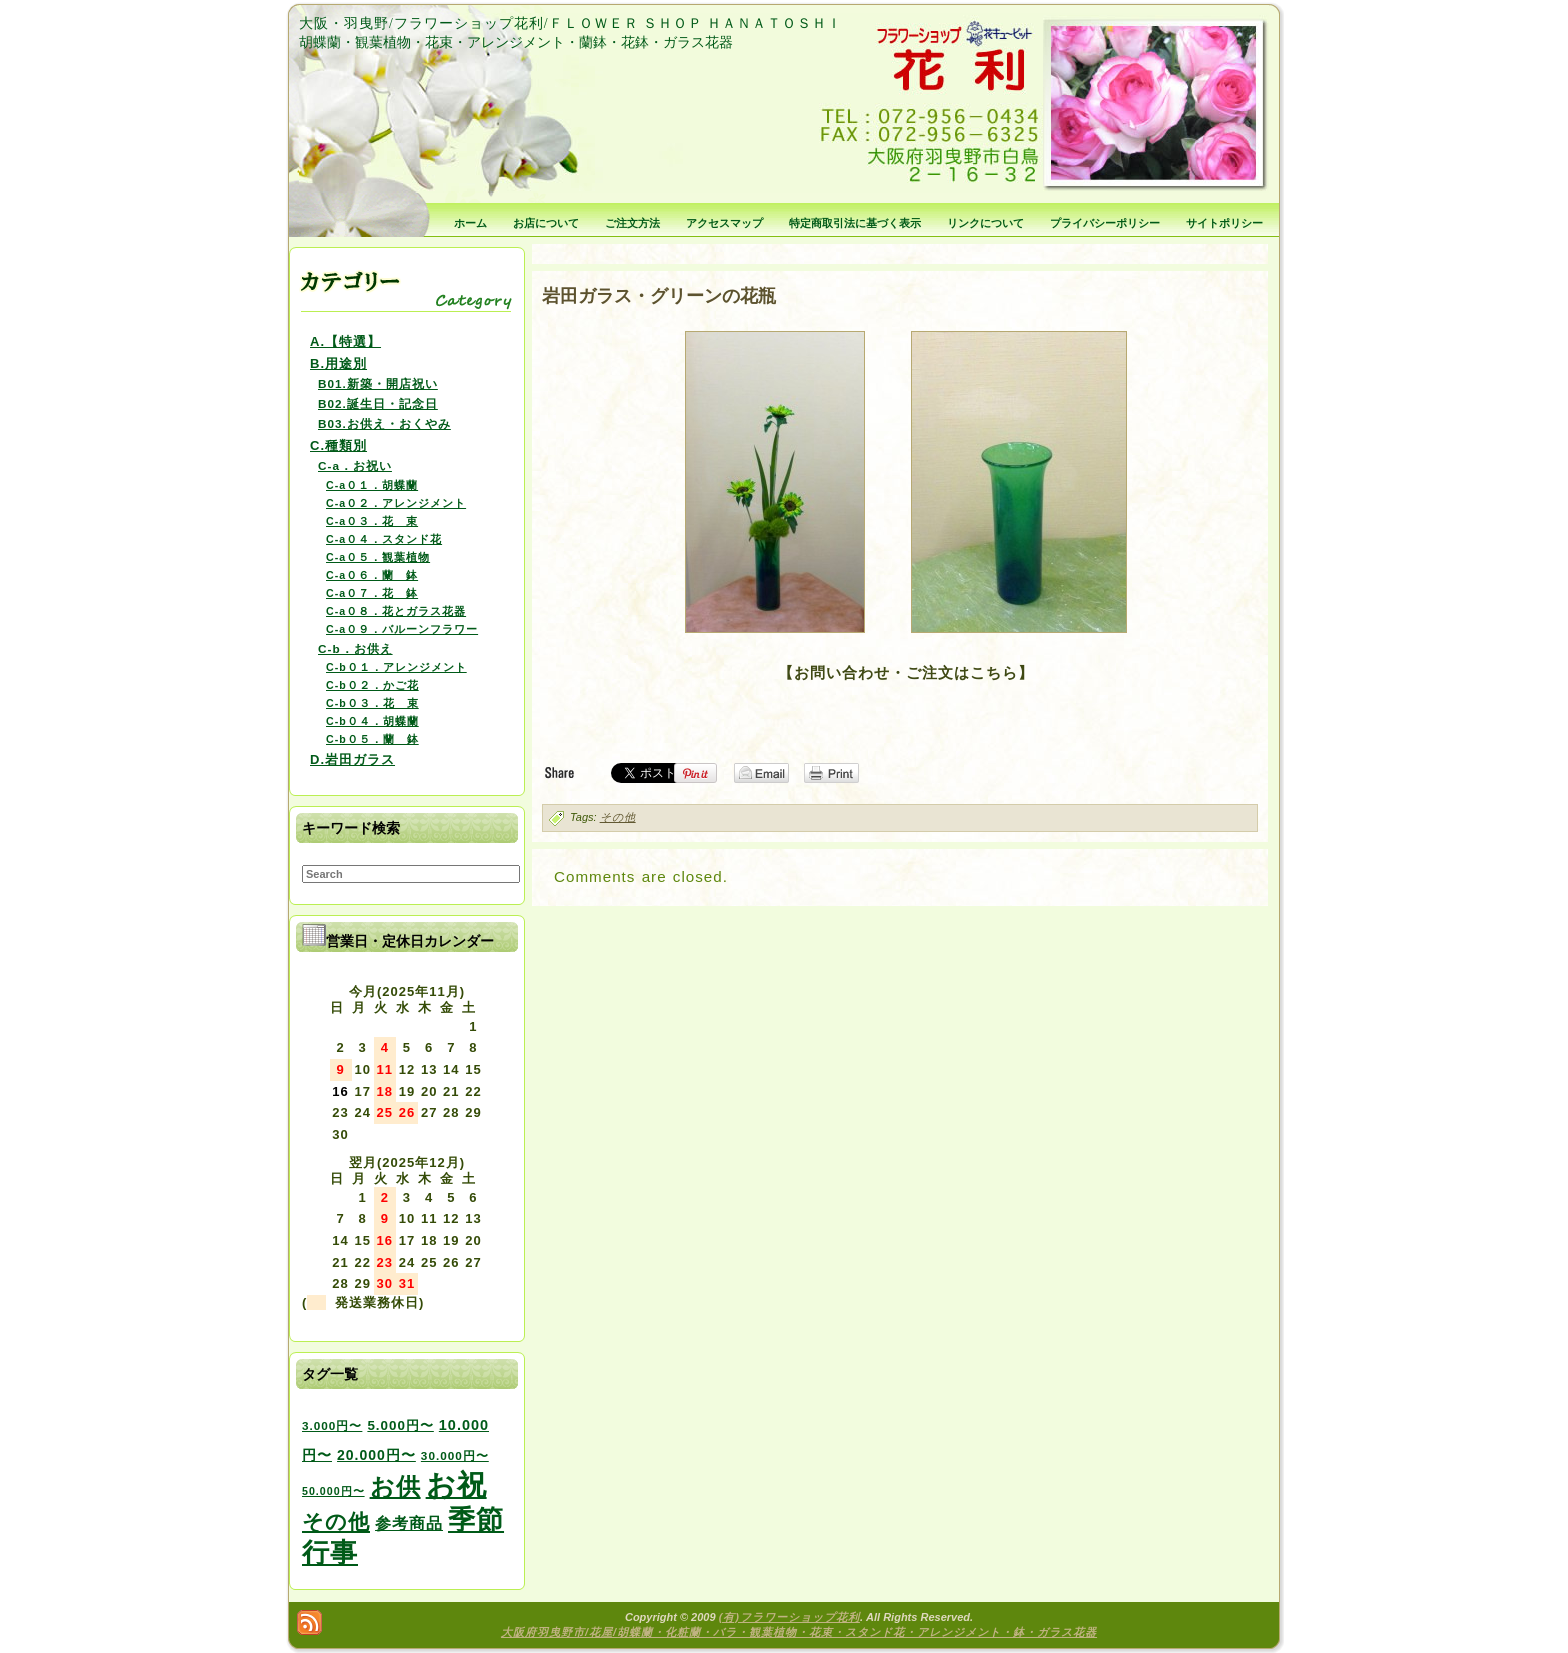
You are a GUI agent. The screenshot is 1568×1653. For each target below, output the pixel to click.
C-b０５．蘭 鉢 (372, 739)
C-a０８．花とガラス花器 (396, 611)
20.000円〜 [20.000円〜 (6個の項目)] (376, 1455)
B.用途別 (338, 363)
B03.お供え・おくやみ (384, 423)
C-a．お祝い (355, 465)
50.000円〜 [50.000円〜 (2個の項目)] (333, 1491)
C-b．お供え (355, 648)
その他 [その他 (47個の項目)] (336, 1522)
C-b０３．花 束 (372, 703)
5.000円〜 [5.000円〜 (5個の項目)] (400, 1425)
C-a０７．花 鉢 (372, 593)
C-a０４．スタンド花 (384, 539)
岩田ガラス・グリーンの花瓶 (659, 296)
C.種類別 (338, 445)
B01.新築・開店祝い (378, 383)
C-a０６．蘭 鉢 (372, 575)
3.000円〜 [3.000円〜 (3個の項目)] (332, 1425)
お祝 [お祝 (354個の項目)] (456, 1484)
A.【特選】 (345, 341)
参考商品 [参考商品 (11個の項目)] (409, 1523)
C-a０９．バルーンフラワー (402, 629)
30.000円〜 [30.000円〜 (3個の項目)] (455, 1455)
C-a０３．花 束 (372, 521)
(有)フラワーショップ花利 (789, 1617)
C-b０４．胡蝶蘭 (372, 721)
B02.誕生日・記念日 (378, 403)
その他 (618, 817)
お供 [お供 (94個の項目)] (395, 1486)
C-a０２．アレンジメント (396, 503)
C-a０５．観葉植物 (378, 557)
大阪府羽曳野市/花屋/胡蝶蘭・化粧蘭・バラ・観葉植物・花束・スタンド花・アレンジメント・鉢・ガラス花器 (799, 1632)
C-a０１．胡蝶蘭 (372, 485)
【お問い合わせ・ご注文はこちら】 (906, 672)
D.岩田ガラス (352, 759)
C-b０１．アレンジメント (396, 667)
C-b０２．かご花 (372, 685)
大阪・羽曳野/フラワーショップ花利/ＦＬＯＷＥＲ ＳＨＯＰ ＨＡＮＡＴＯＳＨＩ (570, 23)
